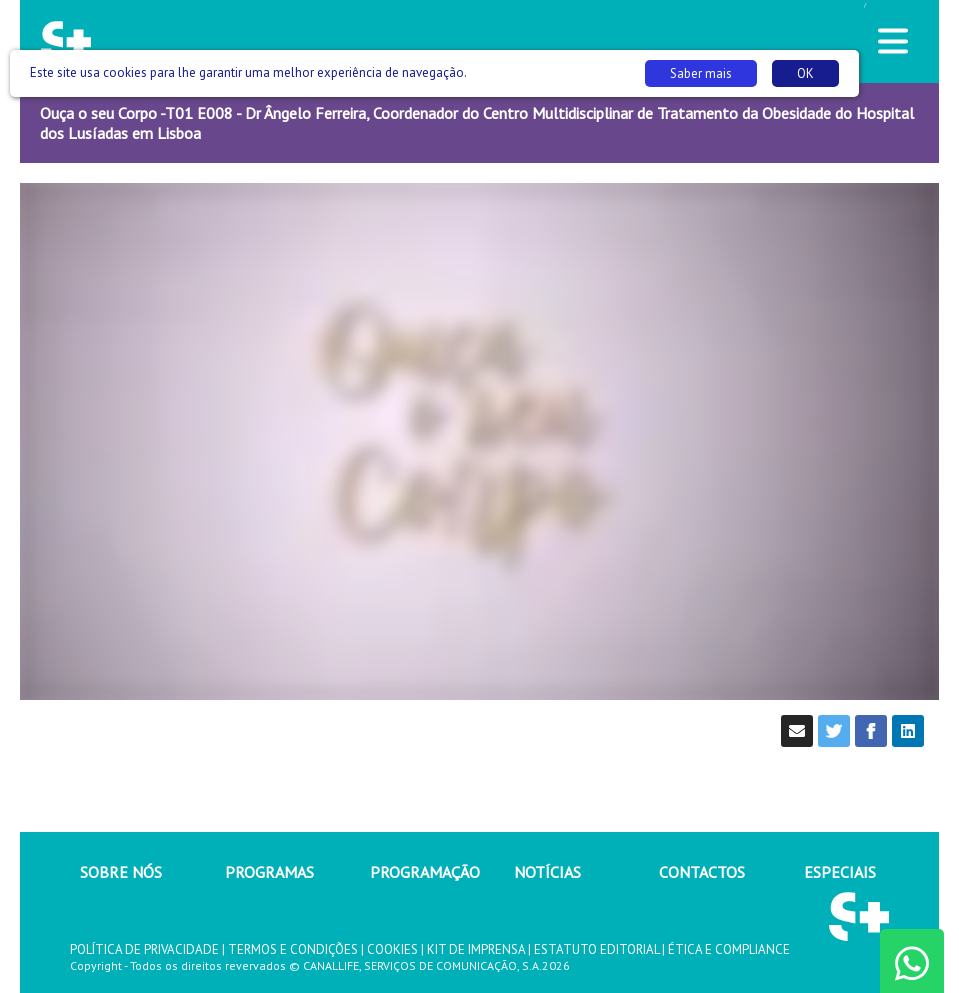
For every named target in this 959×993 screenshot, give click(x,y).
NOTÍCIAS (547, 872)
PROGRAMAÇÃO (425, 872)
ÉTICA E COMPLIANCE (729, 949)
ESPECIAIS (840, 872)
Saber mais (701, 73)
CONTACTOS (702, 872)
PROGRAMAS (269, 872)
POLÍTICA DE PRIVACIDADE (144, 949)
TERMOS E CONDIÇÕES (293, 949)
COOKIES (392, 949)
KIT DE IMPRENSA (476, 949)
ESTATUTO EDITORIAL (596, 949)
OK (805, 73)
